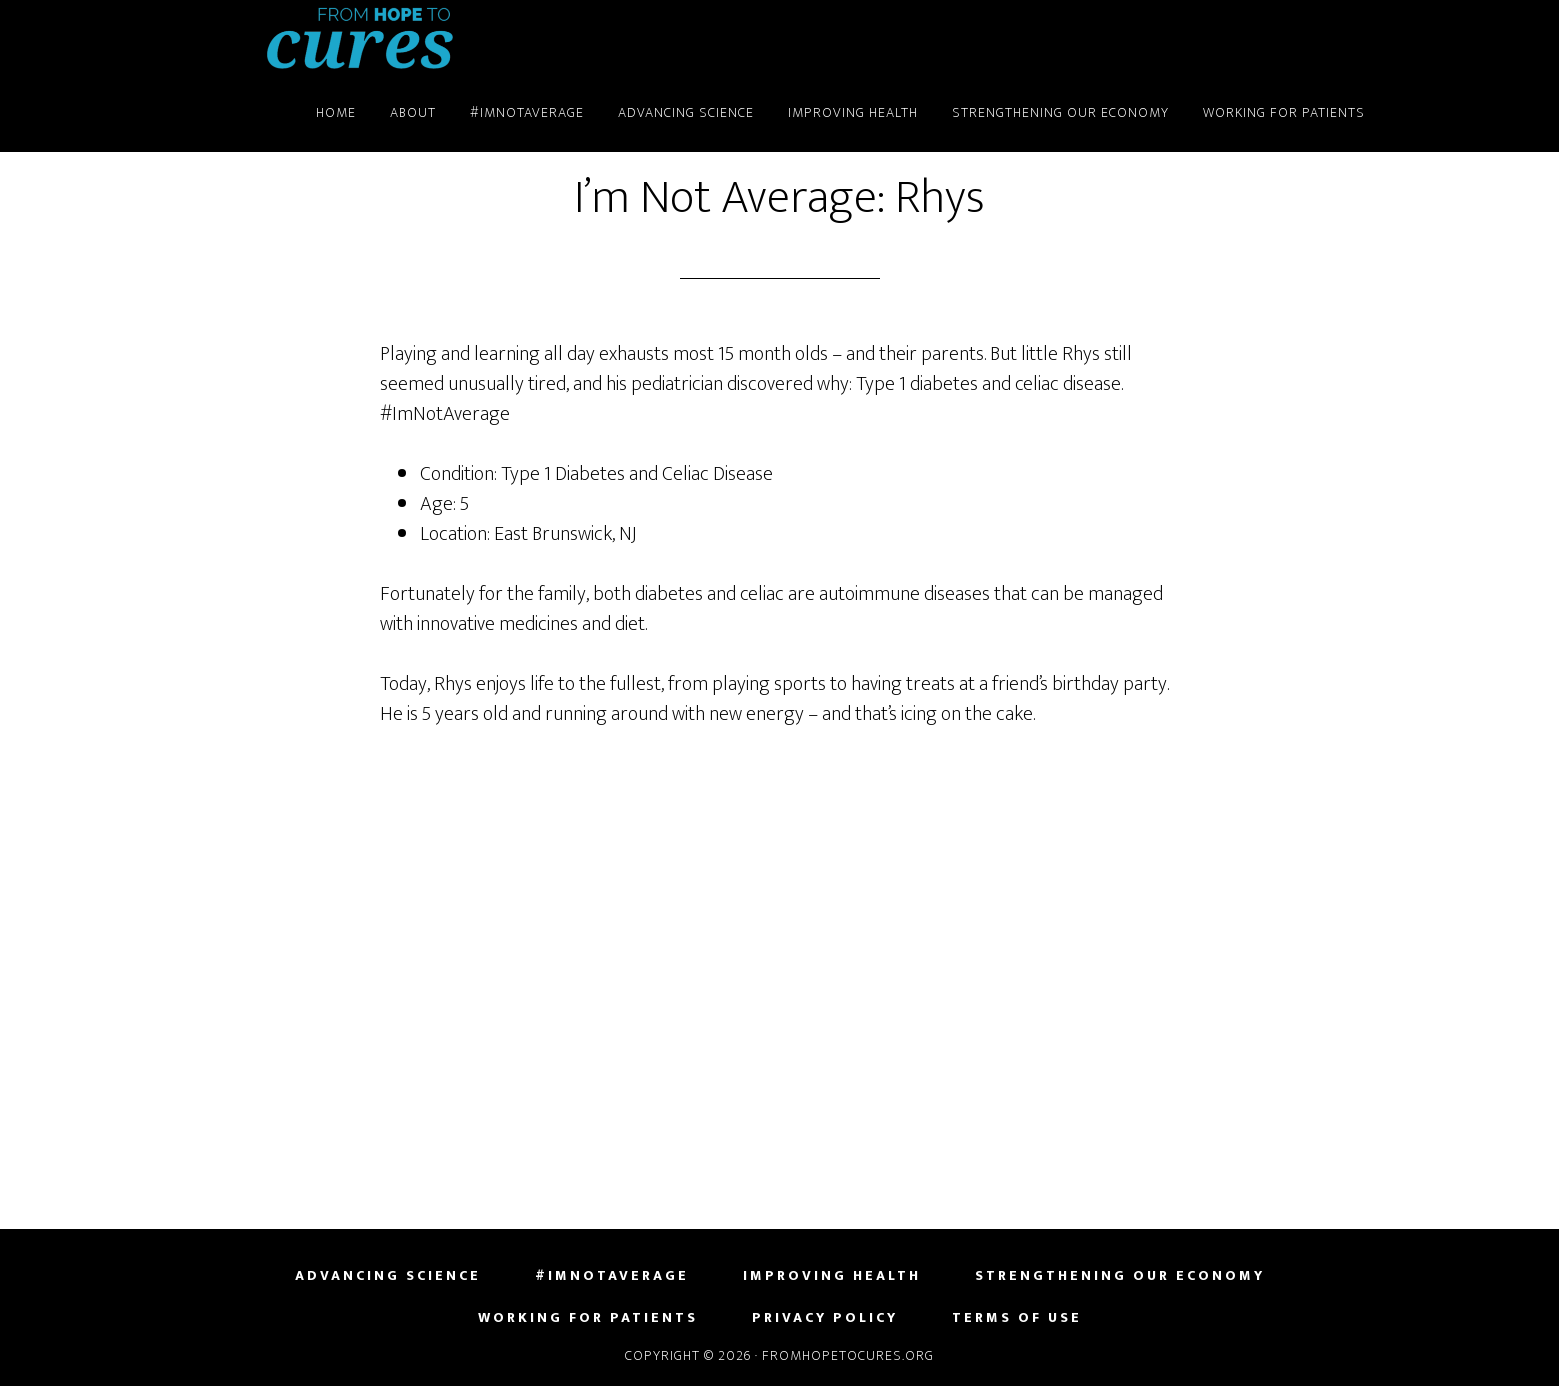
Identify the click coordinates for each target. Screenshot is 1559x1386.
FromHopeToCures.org (360, 38)
